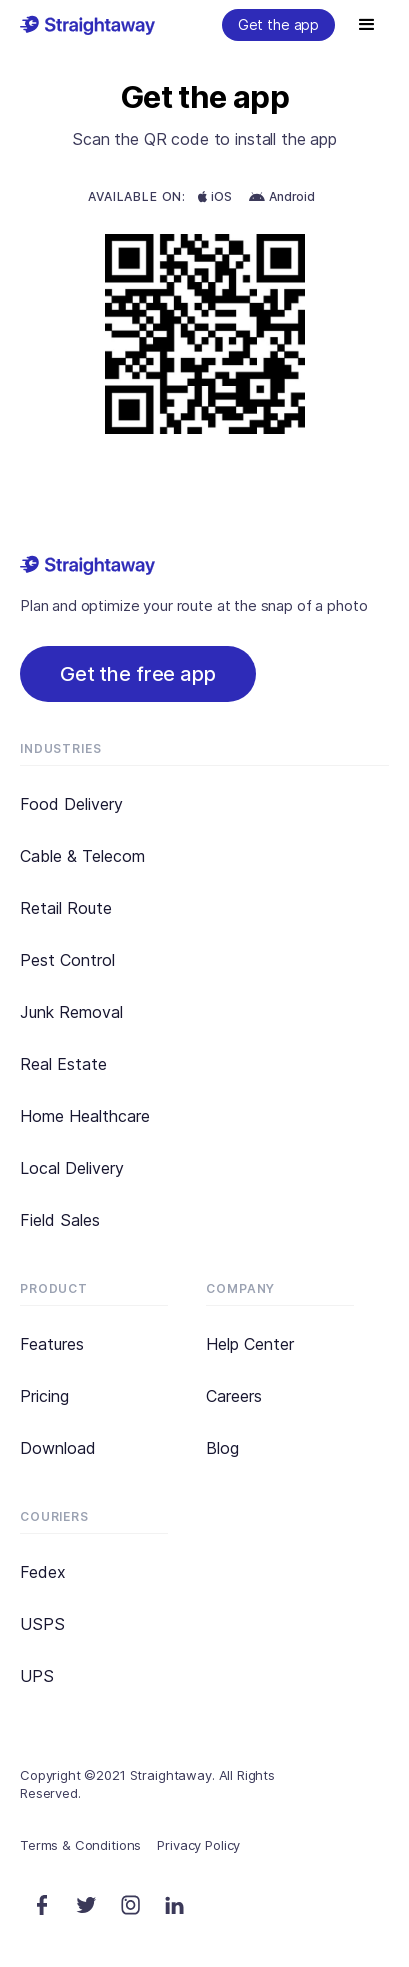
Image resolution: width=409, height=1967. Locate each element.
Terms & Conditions (80, 1845)
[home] (87, 23)
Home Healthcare (85, 1116)
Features (52, 1344)
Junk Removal (71, 1012)
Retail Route (66, 908)
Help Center (250, 1344)
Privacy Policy (198, 1845)
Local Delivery (72, 1168)
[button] (367, 25)
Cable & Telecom (82, 856)
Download (58, 1448)
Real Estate (63, 1064)
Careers (234, 1396)
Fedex (43, 1572)
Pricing (44, 1396)
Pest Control (67, 960)
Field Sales (60, 1220)
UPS (37, 1676)
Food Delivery (71, 804)
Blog (222, 1448)
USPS (42, 1624)
